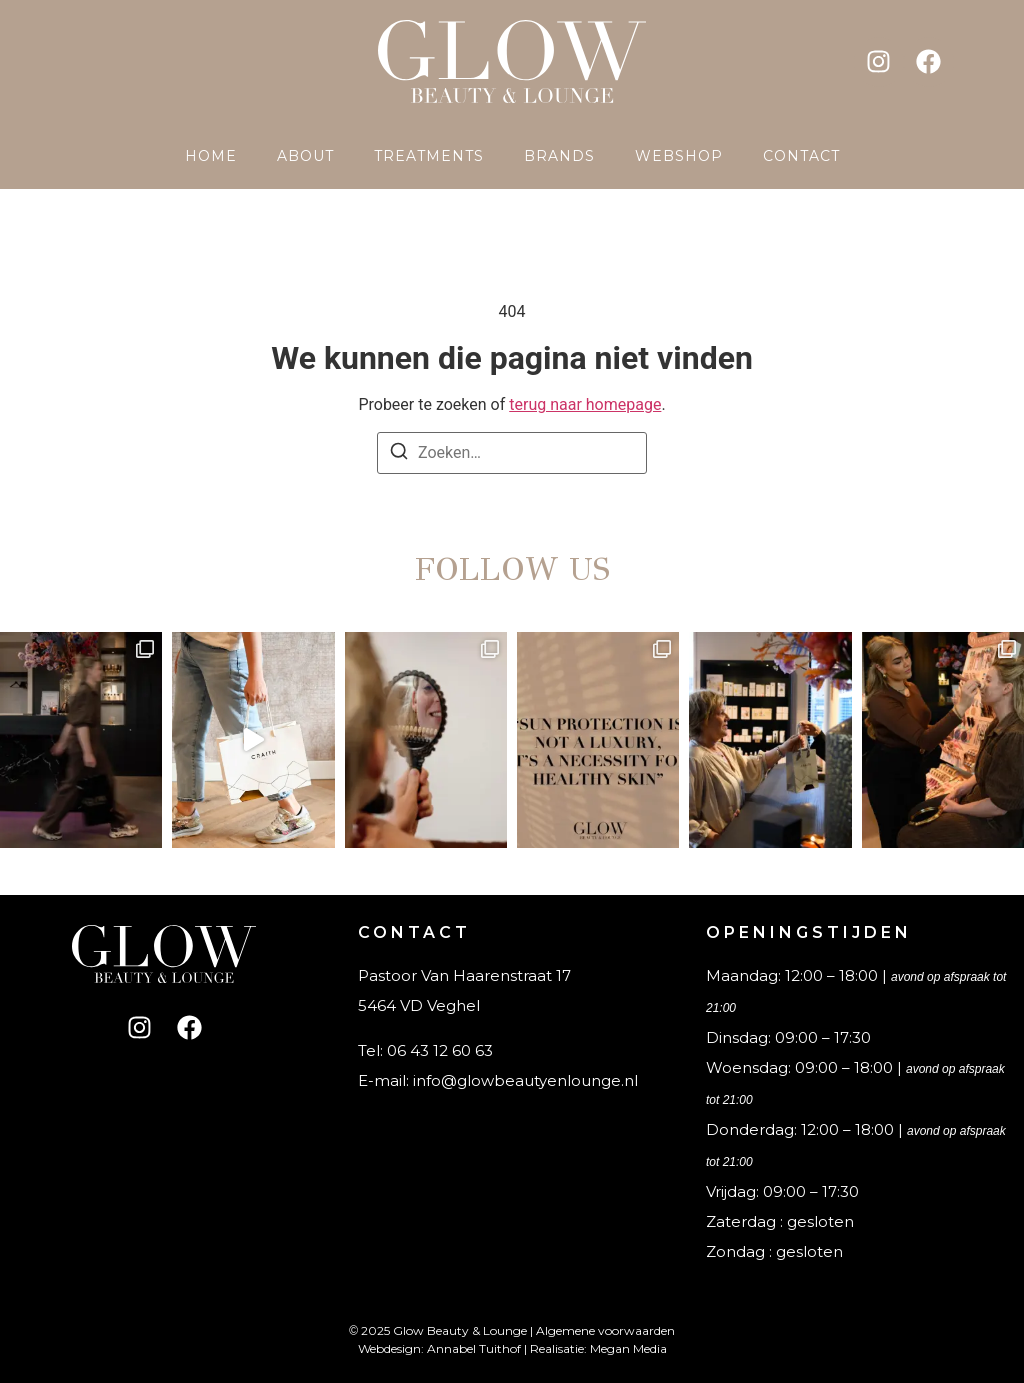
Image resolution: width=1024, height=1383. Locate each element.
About (305, 156)
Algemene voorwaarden (605, 1330)
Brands (559, 156)
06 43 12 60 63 (440, 1050)
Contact (801, 156)
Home (211, 156)
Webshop (679, 156)
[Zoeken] (399, 454)
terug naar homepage (585, 404)
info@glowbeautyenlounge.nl (525, 1080)
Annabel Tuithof (474, 1348)
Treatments (429, 156)
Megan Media (628, 1348)
